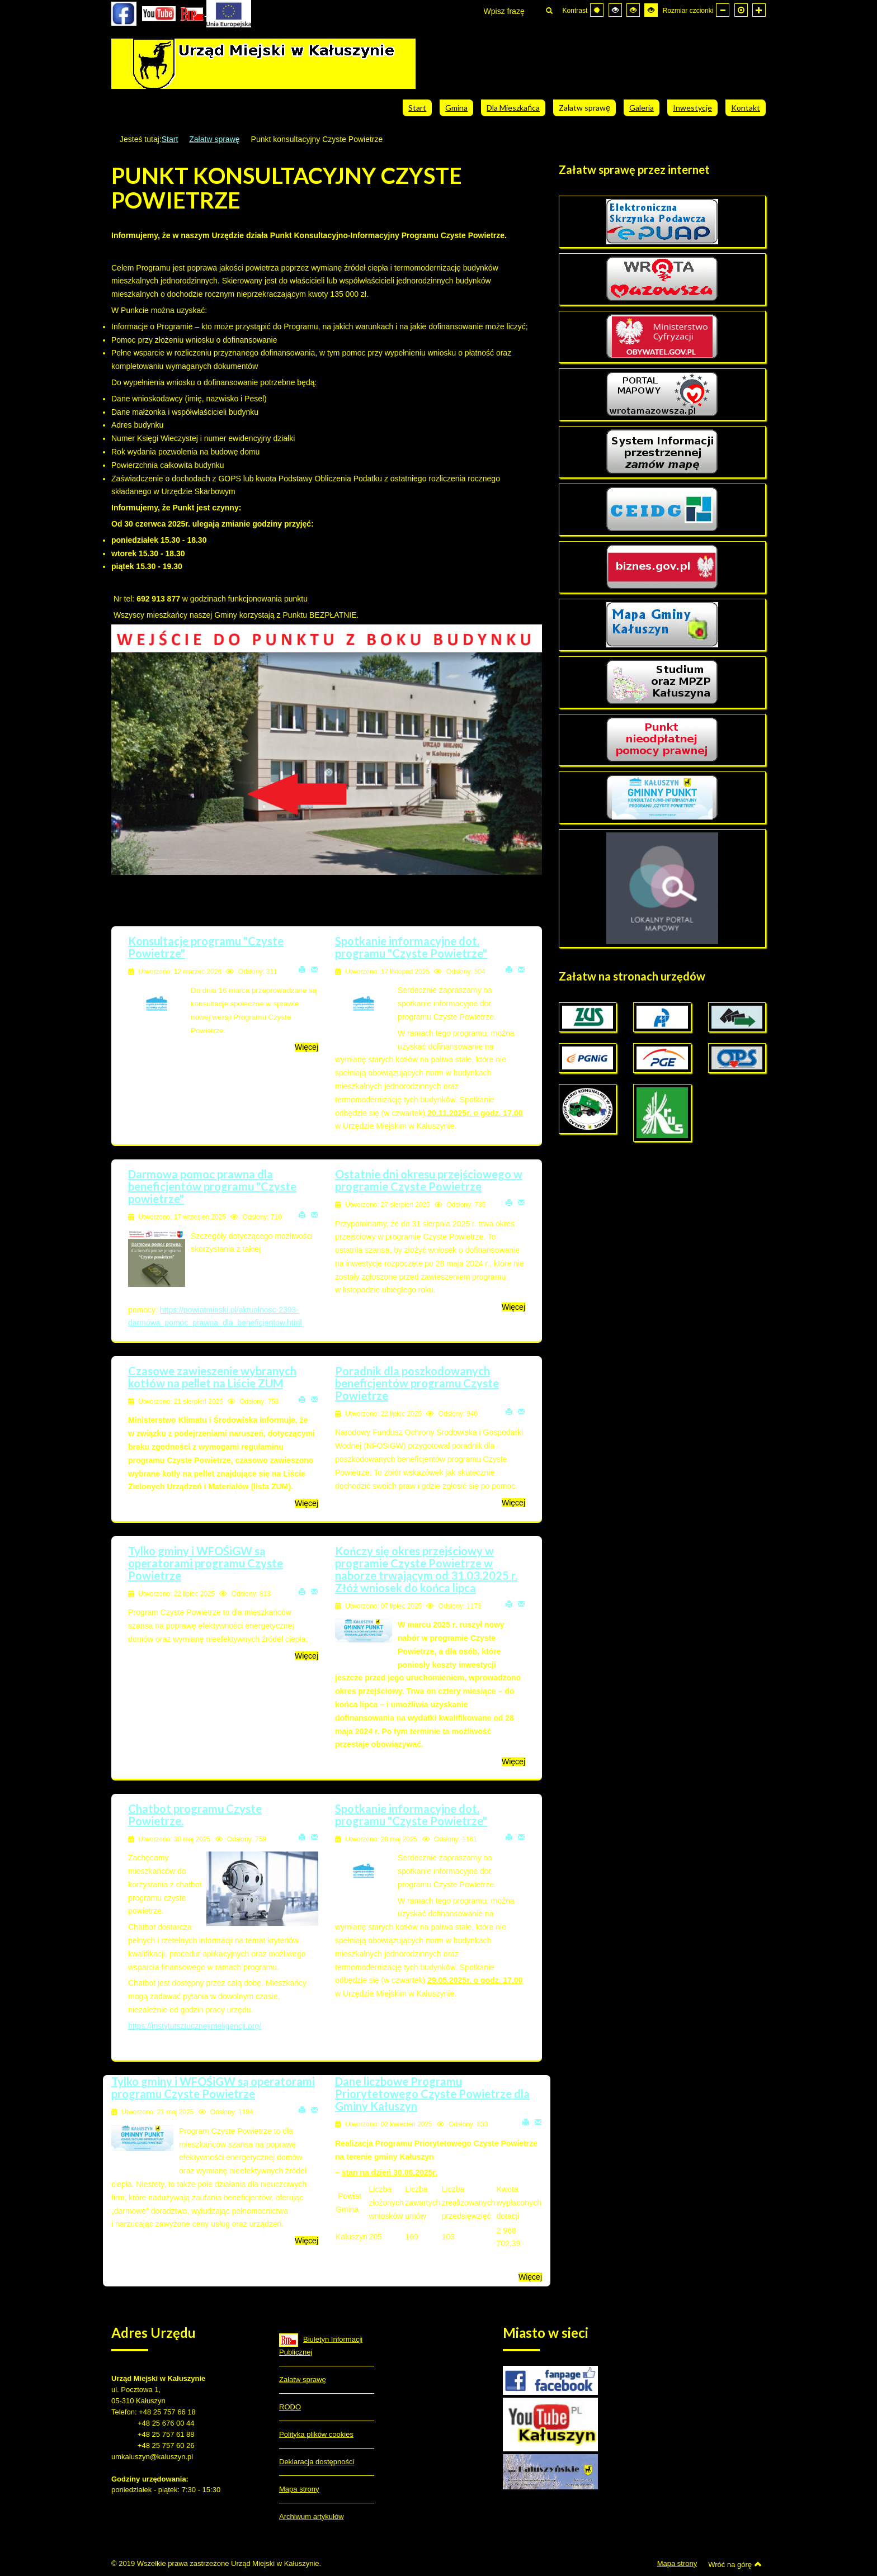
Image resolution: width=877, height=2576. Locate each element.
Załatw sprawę (214, 139)
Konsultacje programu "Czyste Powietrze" (206, 947)
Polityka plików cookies (316, 2434)
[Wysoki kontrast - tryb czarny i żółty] (633, 10)
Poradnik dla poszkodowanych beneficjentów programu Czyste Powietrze (417, 1383)
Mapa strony (299, 2489)
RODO (290, 2407)
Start (170, 139)
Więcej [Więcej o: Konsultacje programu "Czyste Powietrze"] (306, 1047)
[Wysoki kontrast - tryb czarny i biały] (615, 10)
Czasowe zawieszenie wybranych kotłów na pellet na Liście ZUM (212, 1377)
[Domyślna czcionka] (741, 10)
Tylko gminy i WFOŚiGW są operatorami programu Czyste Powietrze (205, 1563)
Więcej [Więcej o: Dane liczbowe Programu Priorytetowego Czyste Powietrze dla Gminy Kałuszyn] (530, 2276)
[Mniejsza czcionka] (722, 10)
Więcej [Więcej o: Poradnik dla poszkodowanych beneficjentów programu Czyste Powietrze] (513, 1502)
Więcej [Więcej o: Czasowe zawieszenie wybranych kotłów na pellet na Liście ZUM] (306, 1503)
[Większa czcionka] (759, 10)
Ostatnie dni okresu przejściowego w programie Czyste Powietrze (428, 1180)
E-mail (314, 969)
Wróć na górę (735, 2564)
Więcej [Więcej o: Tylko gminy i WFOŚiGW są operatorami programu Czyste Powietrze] (306, 1655)
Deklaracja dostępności (316, 2461)
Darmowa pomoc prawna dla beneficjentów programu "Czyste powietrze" (212, 1186)
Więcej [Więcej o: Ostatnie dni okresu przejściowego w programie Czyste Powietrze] (513, 1307)
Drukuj (302, 969)
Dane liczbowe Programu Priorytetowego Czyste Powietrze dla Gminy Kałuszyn (432, 2094)
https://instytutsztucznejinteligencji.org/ (194, 2025)
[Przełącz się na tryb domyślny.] (596, 10)
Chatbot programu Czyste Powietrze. (195, 1814)
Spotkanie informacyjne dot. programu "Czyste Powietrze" (411, 947)
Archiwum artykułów (311, 2516)
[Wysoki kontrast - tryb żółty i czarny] (651, 10)
